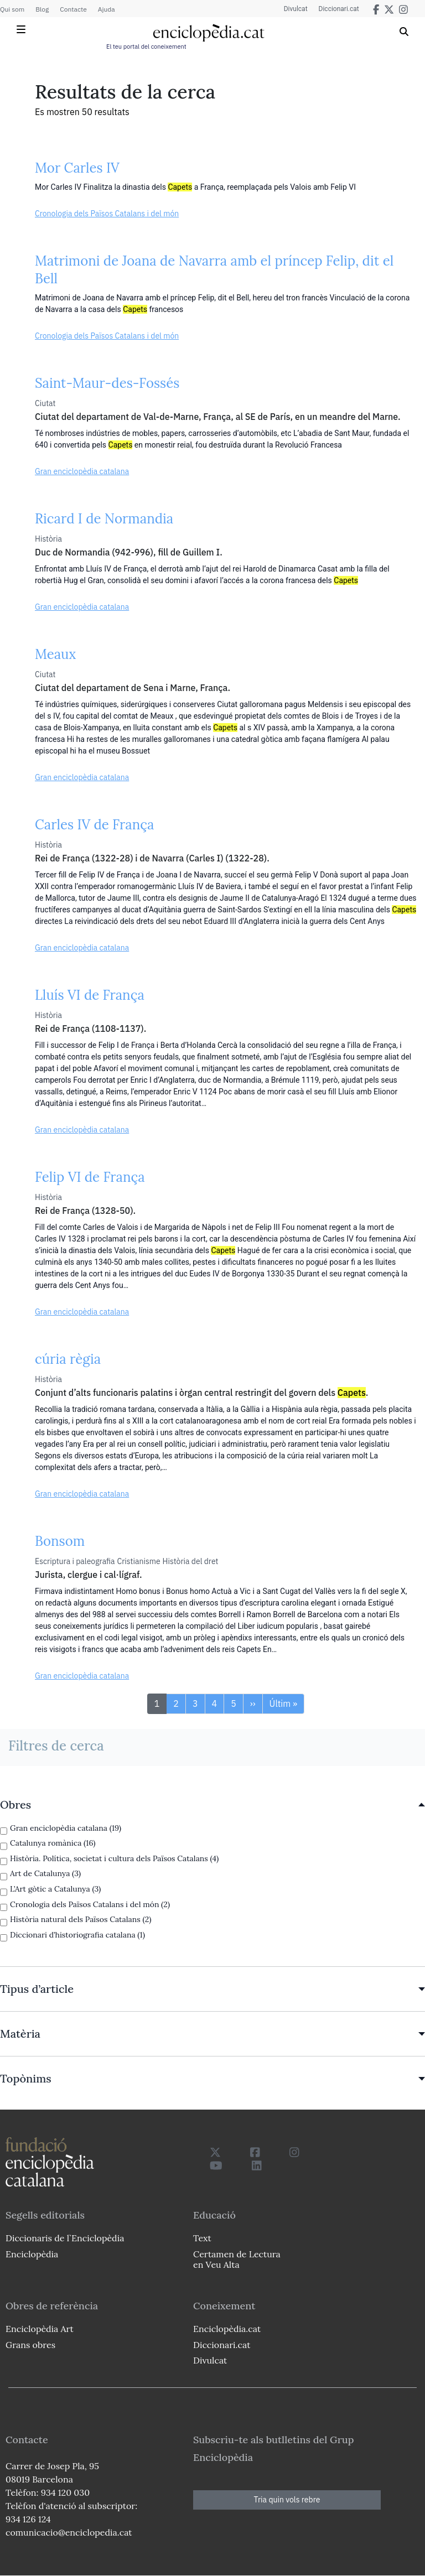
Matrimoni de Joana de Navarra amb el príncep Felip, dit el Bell (214, 269)
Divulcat (296, 9)
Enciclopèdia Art (40, 2328)
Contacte (73, 9)
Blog (42, 9)
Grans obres (30, 2344)
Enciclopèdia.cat (227, 2328)
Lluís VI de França (89, 995)
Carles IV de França (94, 824)
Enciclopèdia (32, 2254)
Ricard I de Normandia (104, 518)
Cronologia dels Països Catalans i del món (107, 214)
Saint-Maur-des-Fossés (107, 383)
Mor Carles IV (77, 167)
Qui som (12, 9)
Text (202, 2237)
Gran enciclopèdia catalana (82, 471)
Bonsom (60, 1541)
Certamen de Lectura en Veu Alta (237, 2259)
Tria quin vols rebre (287, 2500)
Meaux (55, 654)
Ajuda (106, 9)
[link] (212, 1805)
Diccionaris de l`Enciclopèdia (65, 2237)
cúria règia (68, 1359)
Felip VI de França (90, 1177)
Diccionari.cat (339, 9)
